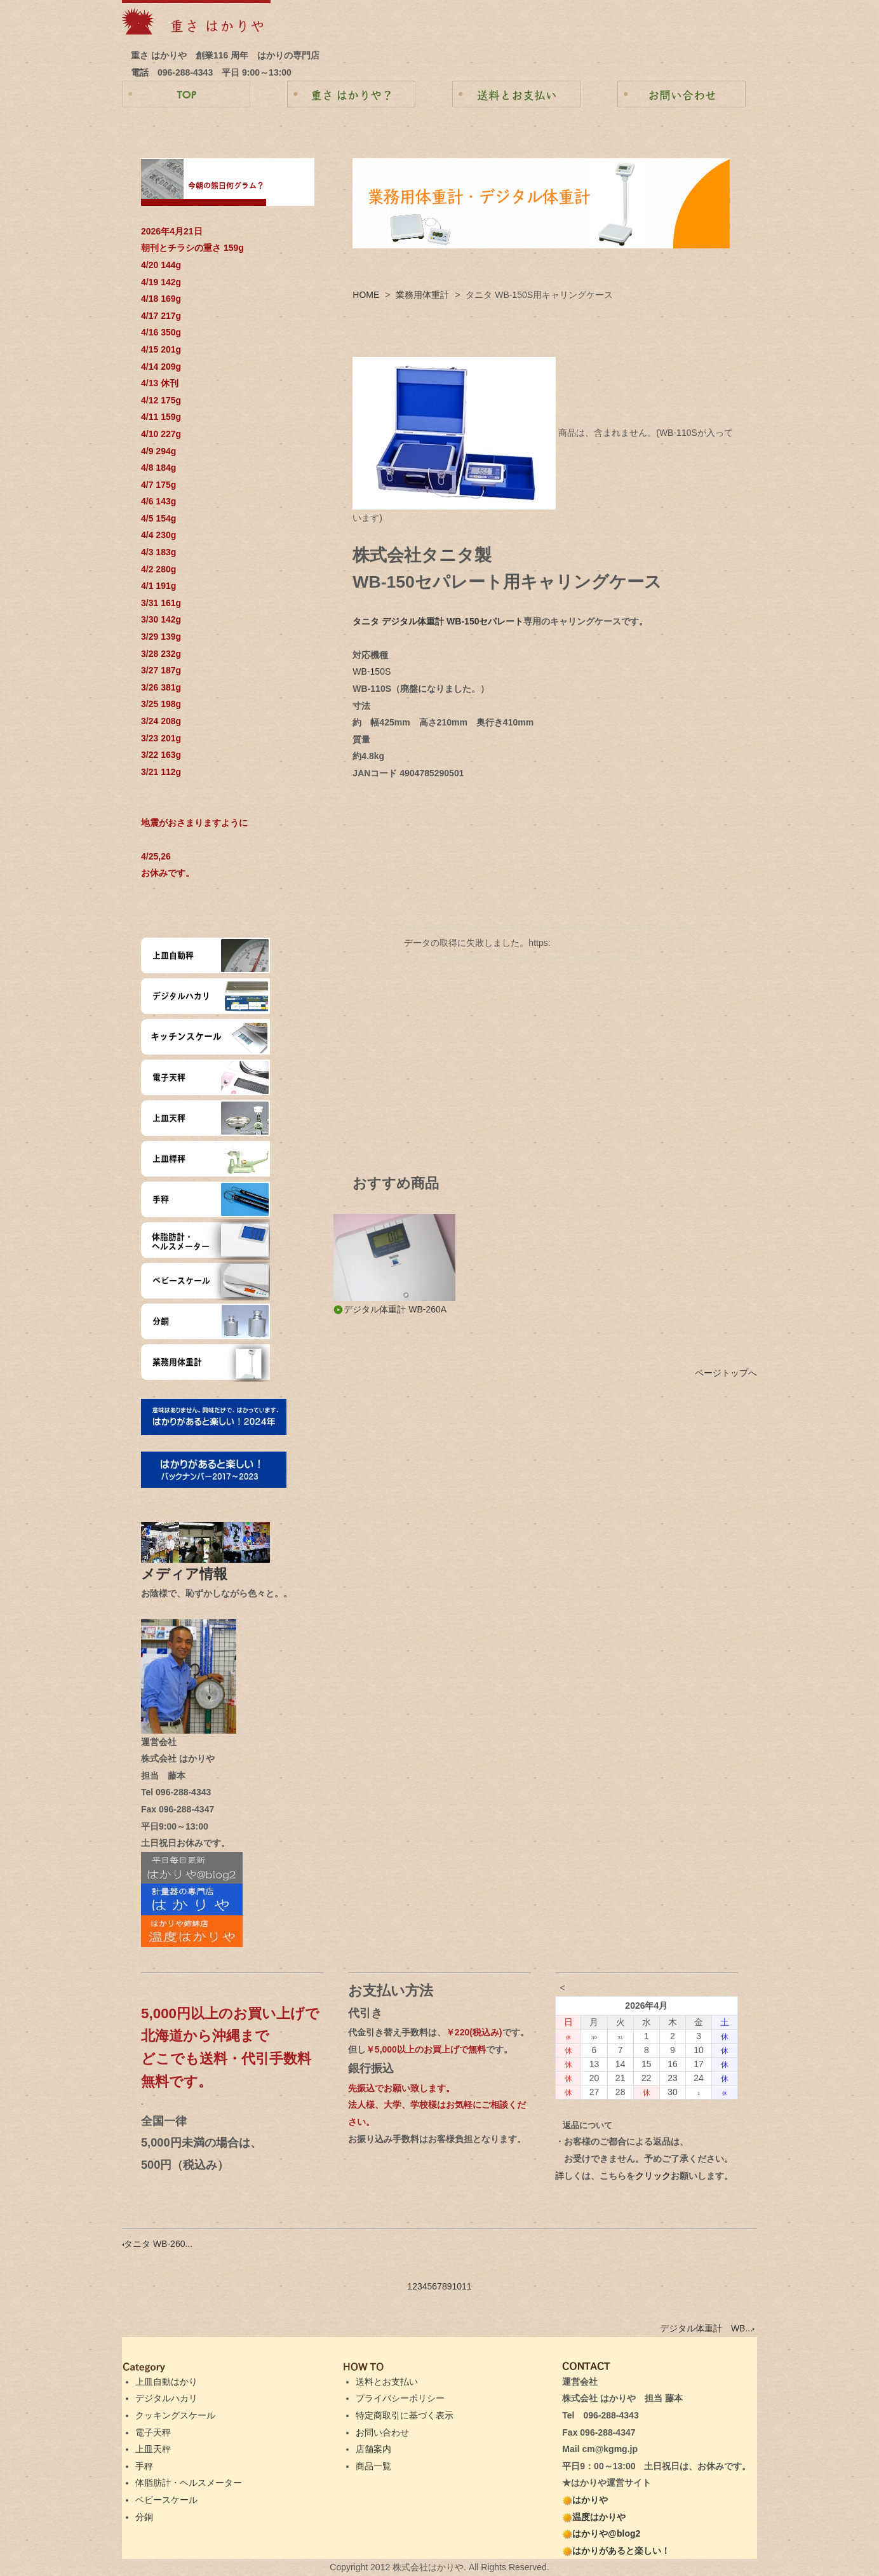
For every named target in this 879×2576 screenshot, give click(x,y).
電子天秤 (153, 2432)
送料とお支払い (387, 2382)
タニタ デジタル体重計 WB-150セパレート (437, 621)
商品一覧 (373, 2466)
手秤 (144, 2466)
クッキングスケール (175, 2415)
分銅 (144, 2517)
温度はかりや (594, 2517)
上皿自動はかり (166, 2382)
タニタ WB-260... (157, 2244)
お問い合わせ (382, 2432)
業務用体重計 (422, 295)
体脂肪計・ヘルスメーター (188, 2483)
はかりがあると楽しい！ (616, 2551)
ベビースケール (166, 2500)
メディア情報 (191, 1574)
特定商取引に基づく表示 (404, 2415)
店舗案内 (373, 2449)
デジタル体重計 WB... (707, 2328)
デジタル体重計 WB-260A (389, 1309)
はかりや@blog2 (601, 2533)
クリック (653, 2176)
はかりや (585, 2500)
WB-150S (371, 671)
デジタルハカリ (166, 2398)
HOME (365, 295)
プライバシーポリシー (400, 2398)
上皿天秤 (153, 2449)
